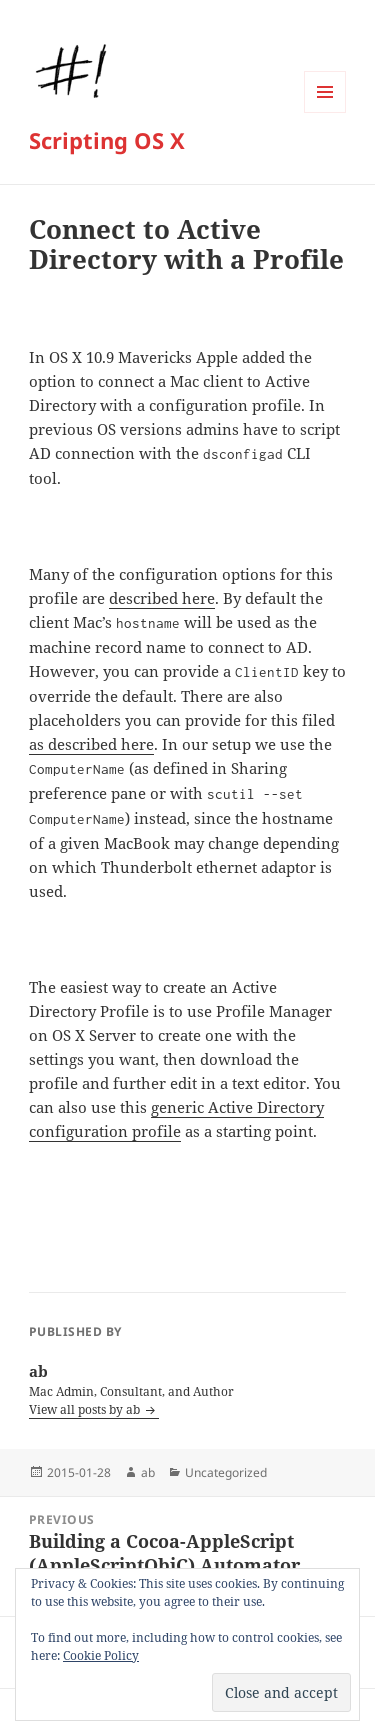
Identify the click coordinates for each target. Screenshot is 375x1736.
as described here (91, 744)
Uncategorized (226, 1472)
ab (148, 1472)
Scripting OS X (107, 140)
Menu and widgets (325, 112)
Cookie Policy (101, 1655)
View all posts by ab (86, 1409)
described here (162, 598)
